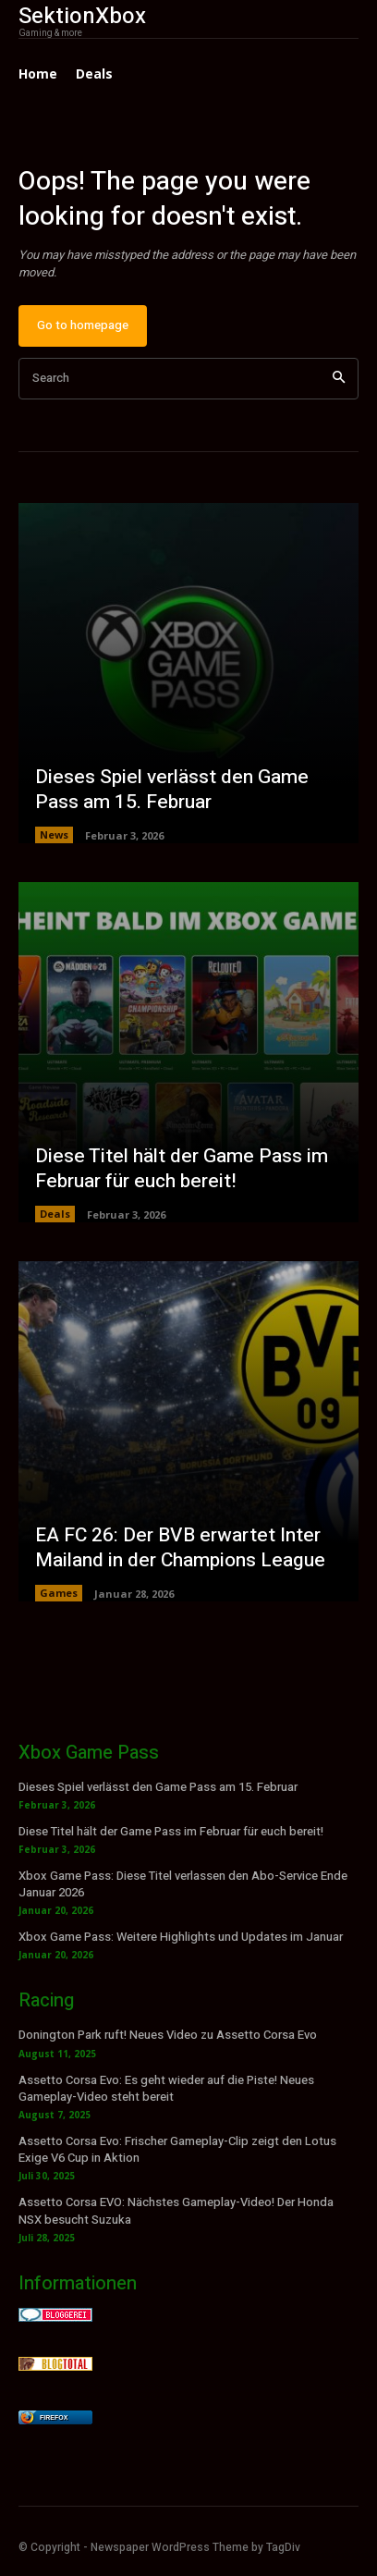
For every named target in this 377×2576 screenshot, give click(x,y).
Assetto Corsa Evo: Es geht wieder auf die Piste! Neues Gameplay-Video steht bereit (166, 2088)
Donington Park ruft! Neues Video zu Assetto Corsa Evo (167, 2034)
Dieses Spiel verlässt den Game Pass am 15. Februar (172, 789)
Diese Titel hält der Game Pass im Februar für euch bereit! (181, 1169)
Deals (55, 1214)
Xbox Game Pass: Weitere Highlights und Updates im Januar (180, 1936)
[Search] (339, 378)
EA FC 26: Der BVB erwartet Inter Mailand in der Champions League (180, 1548)
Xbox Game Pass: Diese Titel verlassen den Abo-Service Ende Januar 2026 (182, 1884)
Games (59, 1593)
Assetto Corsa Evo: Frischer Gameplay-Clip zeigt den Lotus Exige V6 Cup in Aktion (177, 2149)
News (54, 834)
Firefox (53, 2417)
